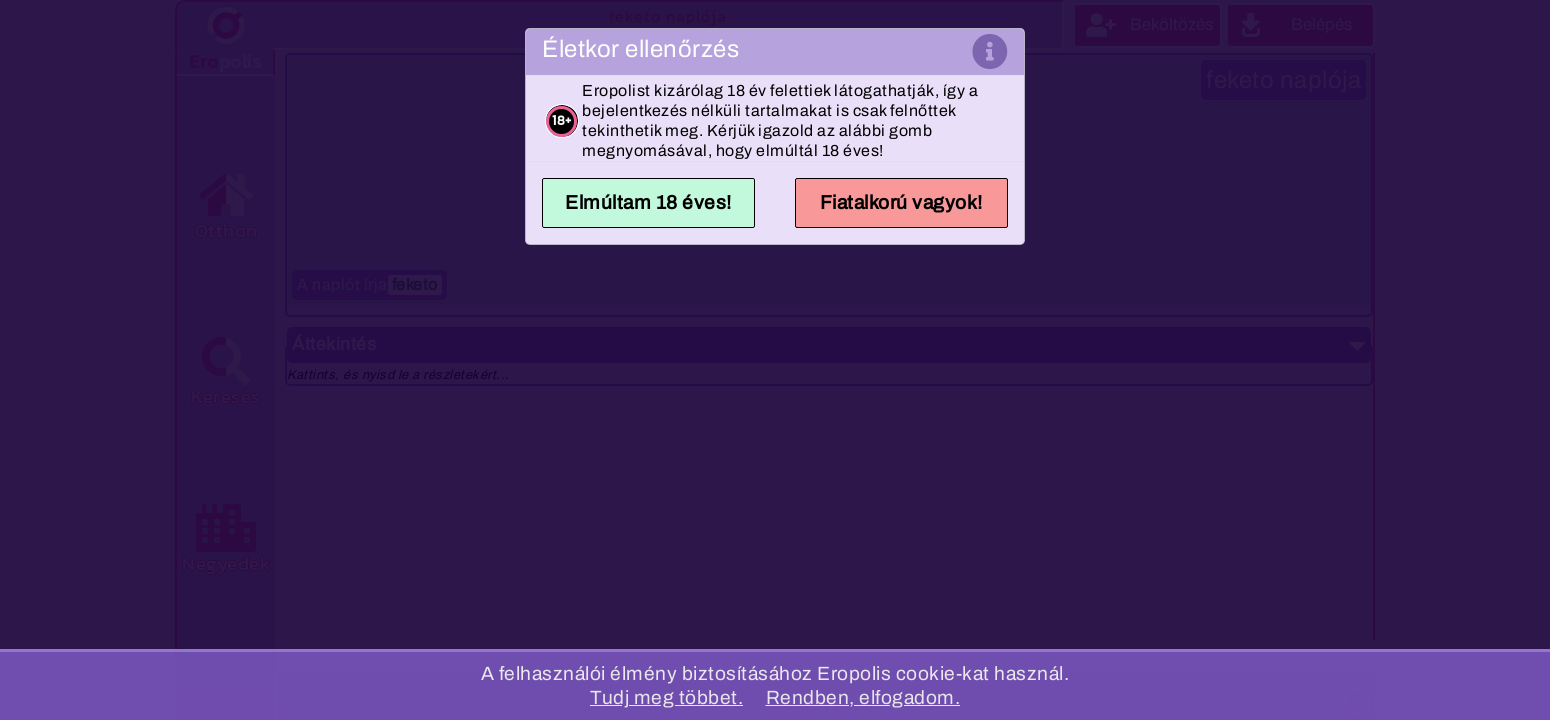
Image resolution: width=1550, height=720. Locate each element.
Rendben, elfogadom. (863, 697)
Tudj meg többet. (666, 697)
